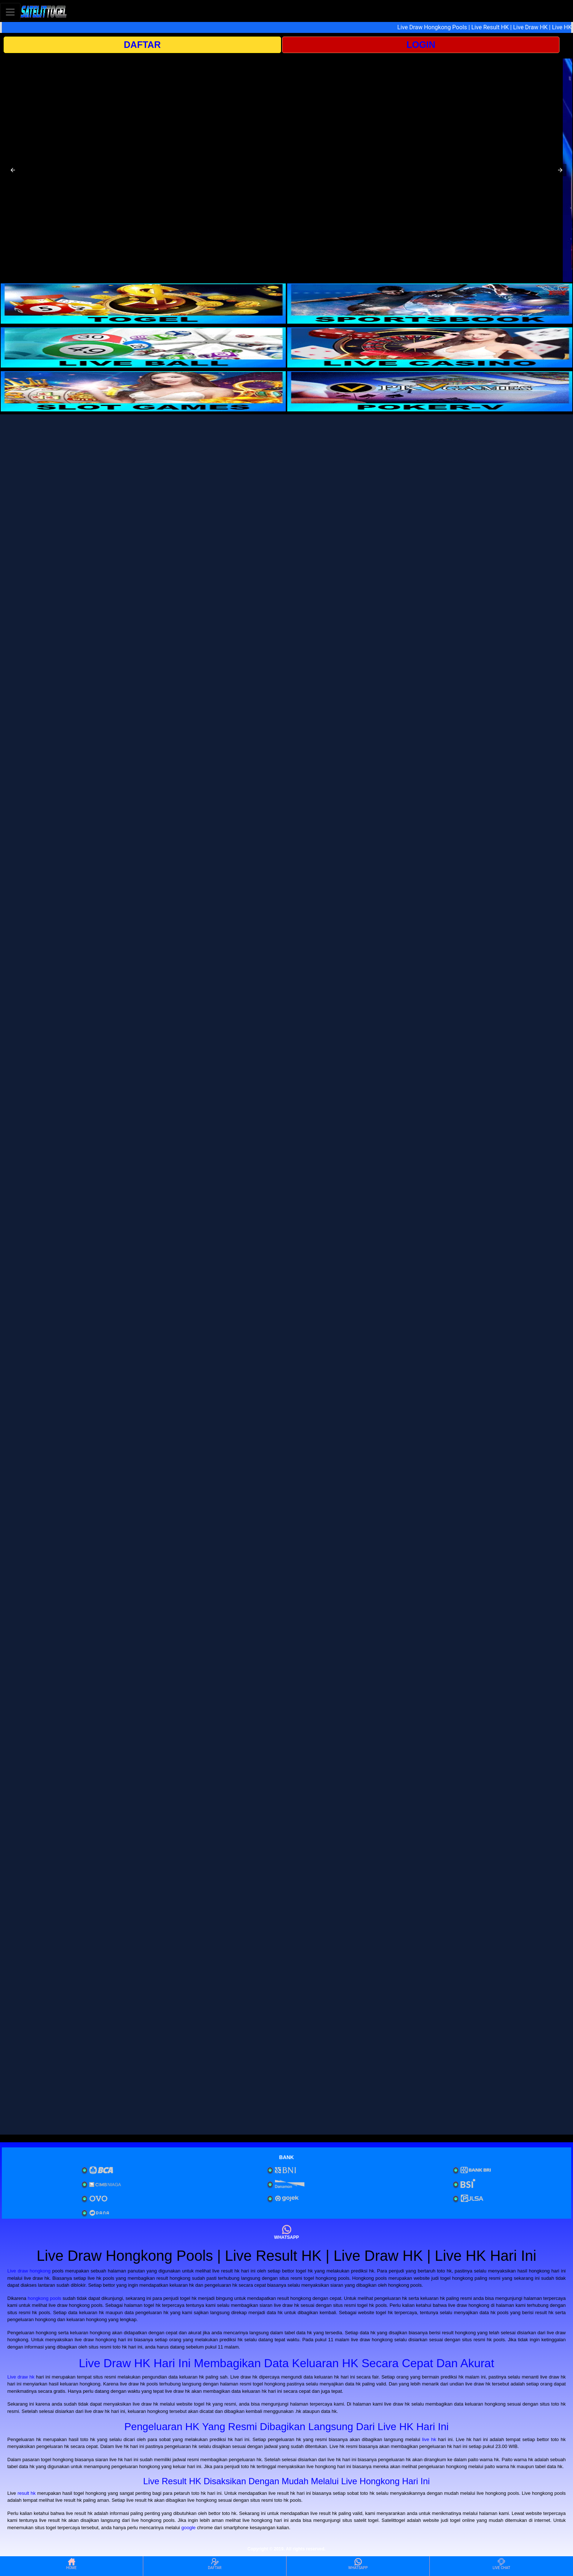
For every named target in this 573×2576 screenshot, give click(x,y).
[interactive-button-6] (429, 391)
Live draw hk (20, 2377)
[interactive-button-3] (143, 347)
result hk (27, 2493)
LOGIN (420, 44)
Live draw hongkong (28, 2271)
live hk (429, 2439)
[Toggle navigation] (10, 12)
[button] (13, 170)
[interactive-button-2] (429, 303)
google (188, 2527)
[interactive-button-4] (429, 347)
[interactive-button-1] (143, 303)
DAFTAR (142, 44)
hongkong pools (44, 2298)
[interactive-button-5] (143, 391)
